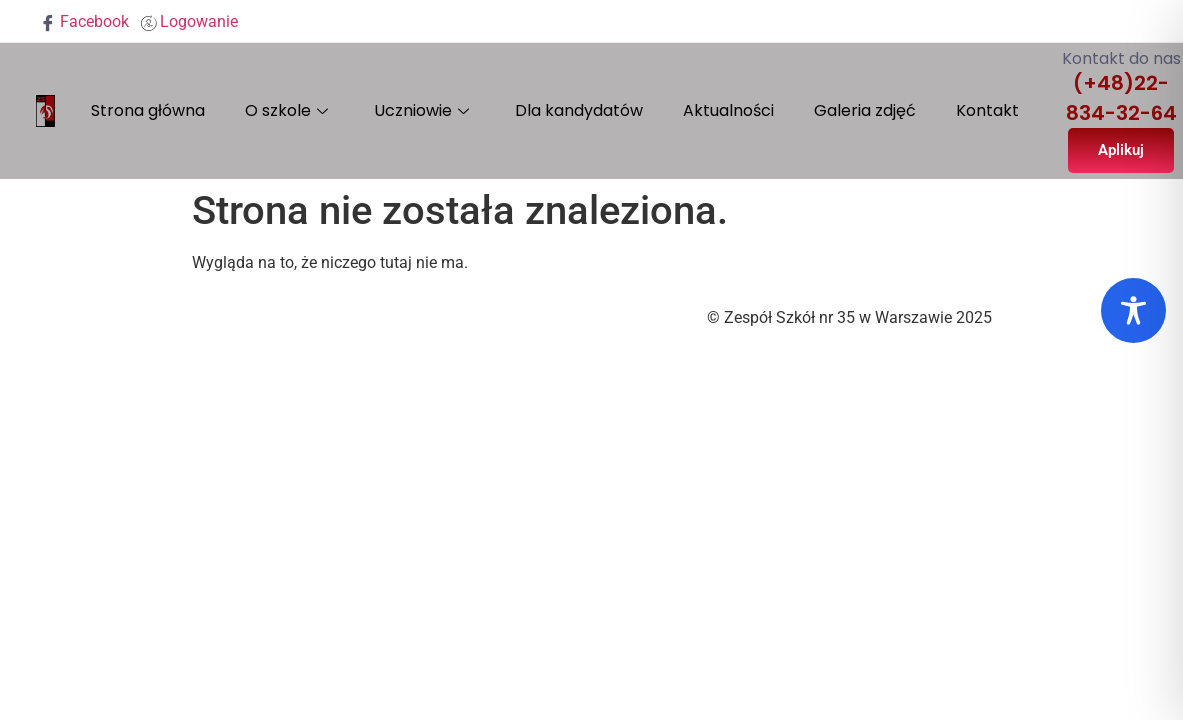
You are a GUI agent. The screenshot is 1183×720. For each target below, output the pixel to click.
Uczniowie (421, 110)
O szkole (286, 110)
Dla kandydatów (579, 110)
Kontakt (987, 110)
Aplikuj (1121, 150)
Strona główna (148, 110)
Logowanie (189, 21)
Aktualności (728, 110)
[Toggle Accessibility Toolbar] (1133, 310)
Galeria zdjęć (865, 110)
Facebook (84, 21)
